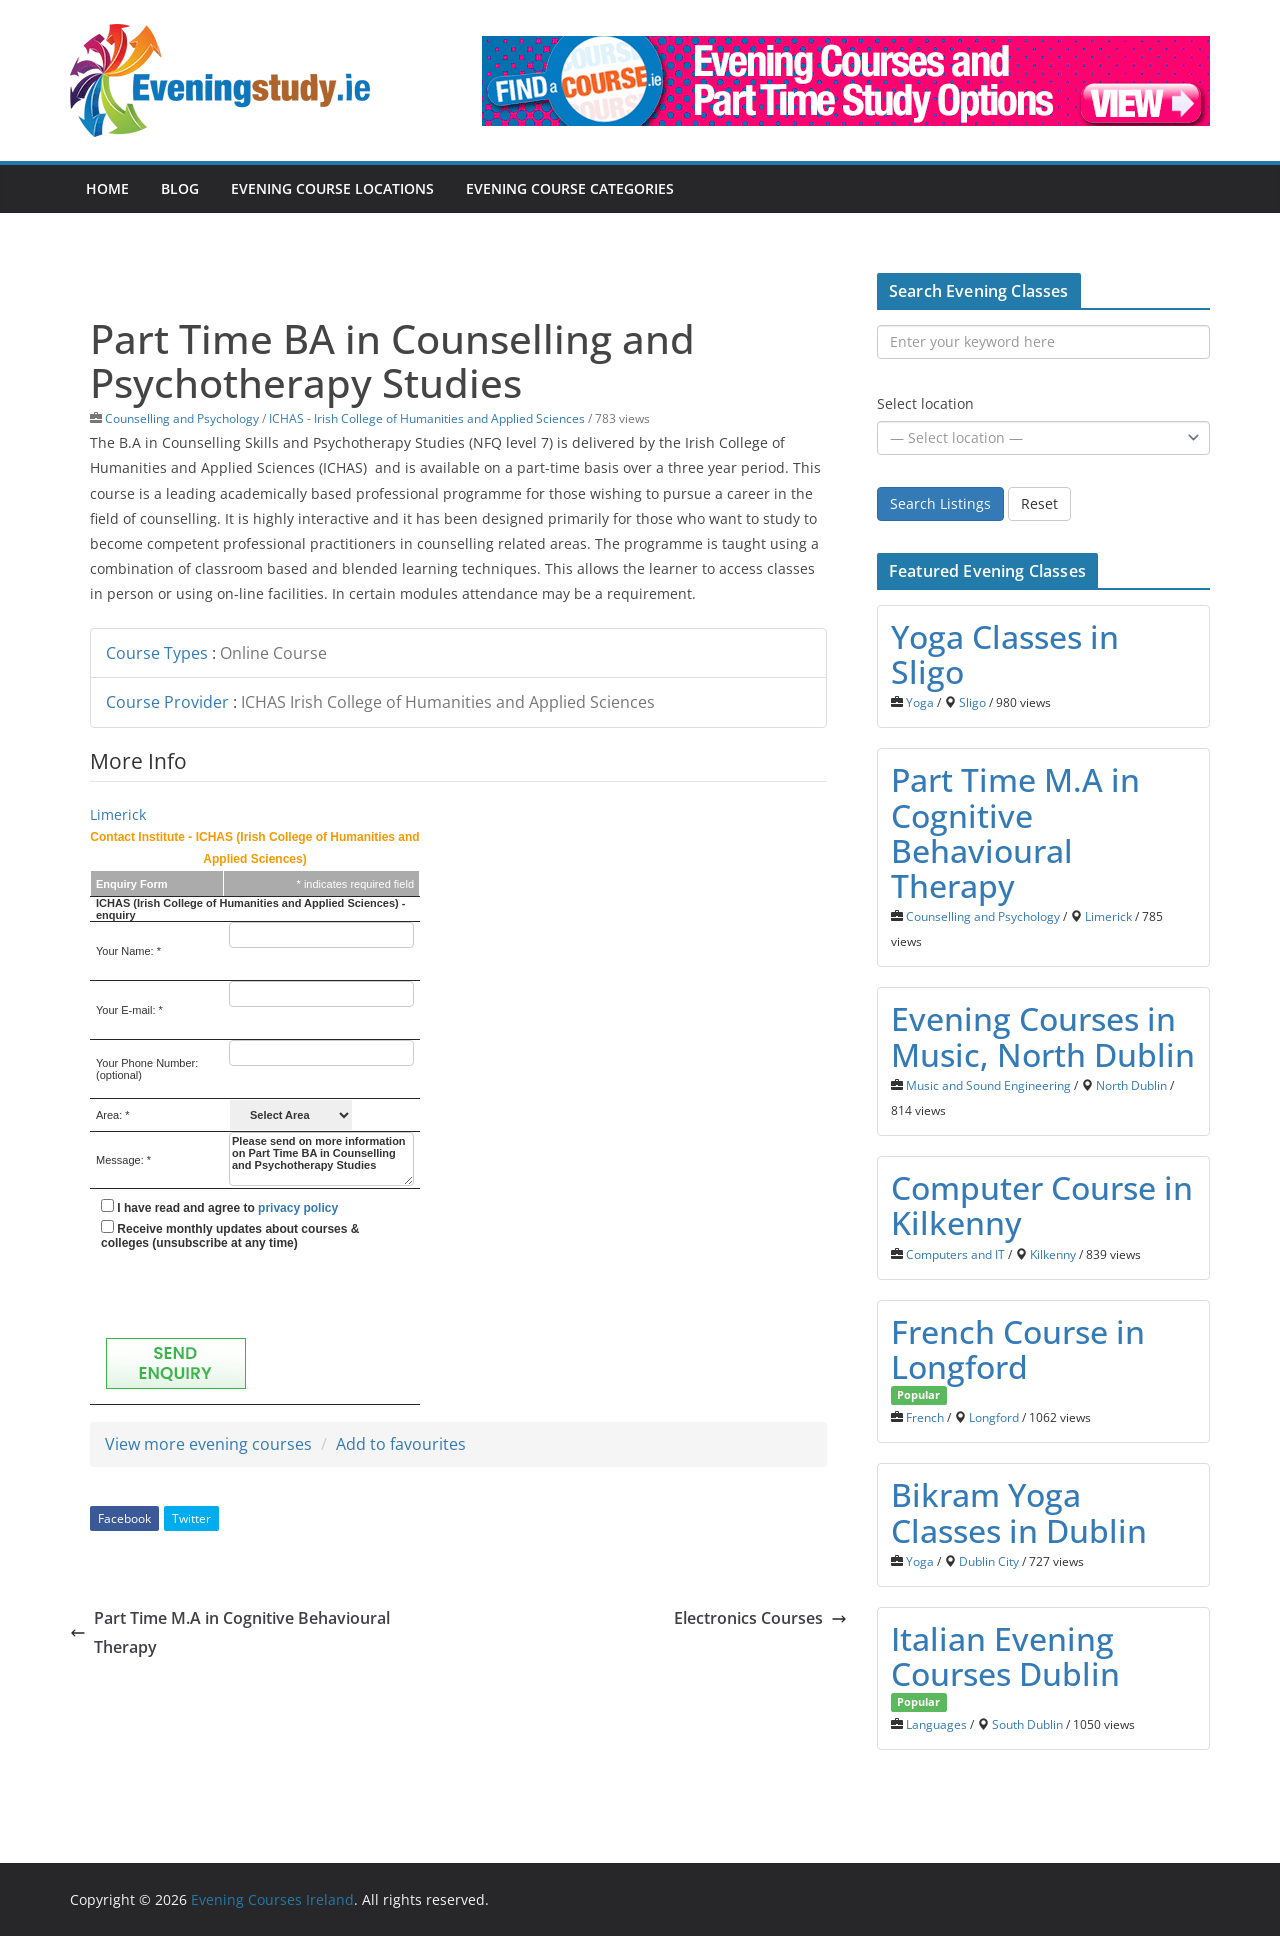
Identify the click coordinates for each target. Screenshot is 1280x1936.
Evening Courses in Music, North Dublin (1043, 1036)
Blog (180, 188)
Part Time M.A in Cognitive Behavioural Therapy (230, 1632)
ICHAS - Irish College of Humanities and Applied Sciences (427, 418)
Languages (936, 1724)
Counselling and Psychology (182, 418)
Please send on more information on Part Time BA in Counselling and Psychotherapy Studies (321, 1159)
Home (107, 188)
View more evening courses (208, 1444)
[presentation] (253, 1294)
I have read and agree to (219, 1207)
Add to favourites (401, 1444)
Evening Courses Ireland (272, 1899)
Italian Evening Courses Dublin (1005, 1656)
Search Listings (940, 503)
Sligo (972, 702)
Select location (925, 403)
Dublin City (989, 1561)
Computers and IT (955, 1254)
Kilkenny (1053, 1254)
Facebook (124, 1518)
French (925, 1417)
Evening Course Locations (332, 188)
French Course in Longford (1018, 1349)
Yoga (920, 702)
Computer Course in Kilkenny (1042, 1205)
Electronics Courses (760, 1618)
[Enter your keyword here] (1043, 342)
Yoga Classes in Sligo (1005, 654)
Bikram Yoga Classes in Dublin (1019, 1512)
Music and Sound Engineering (988, 1085)
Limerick (118, 814)
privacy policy (298, 1208)
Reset (1039, 503)
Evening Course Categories (570, 188)
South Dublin (1027, 1724)
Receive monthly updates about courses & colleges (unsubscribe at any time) (230, 1235)
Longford (994, 1417)
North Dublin (1131, 1085)
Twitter (191, 1518)
